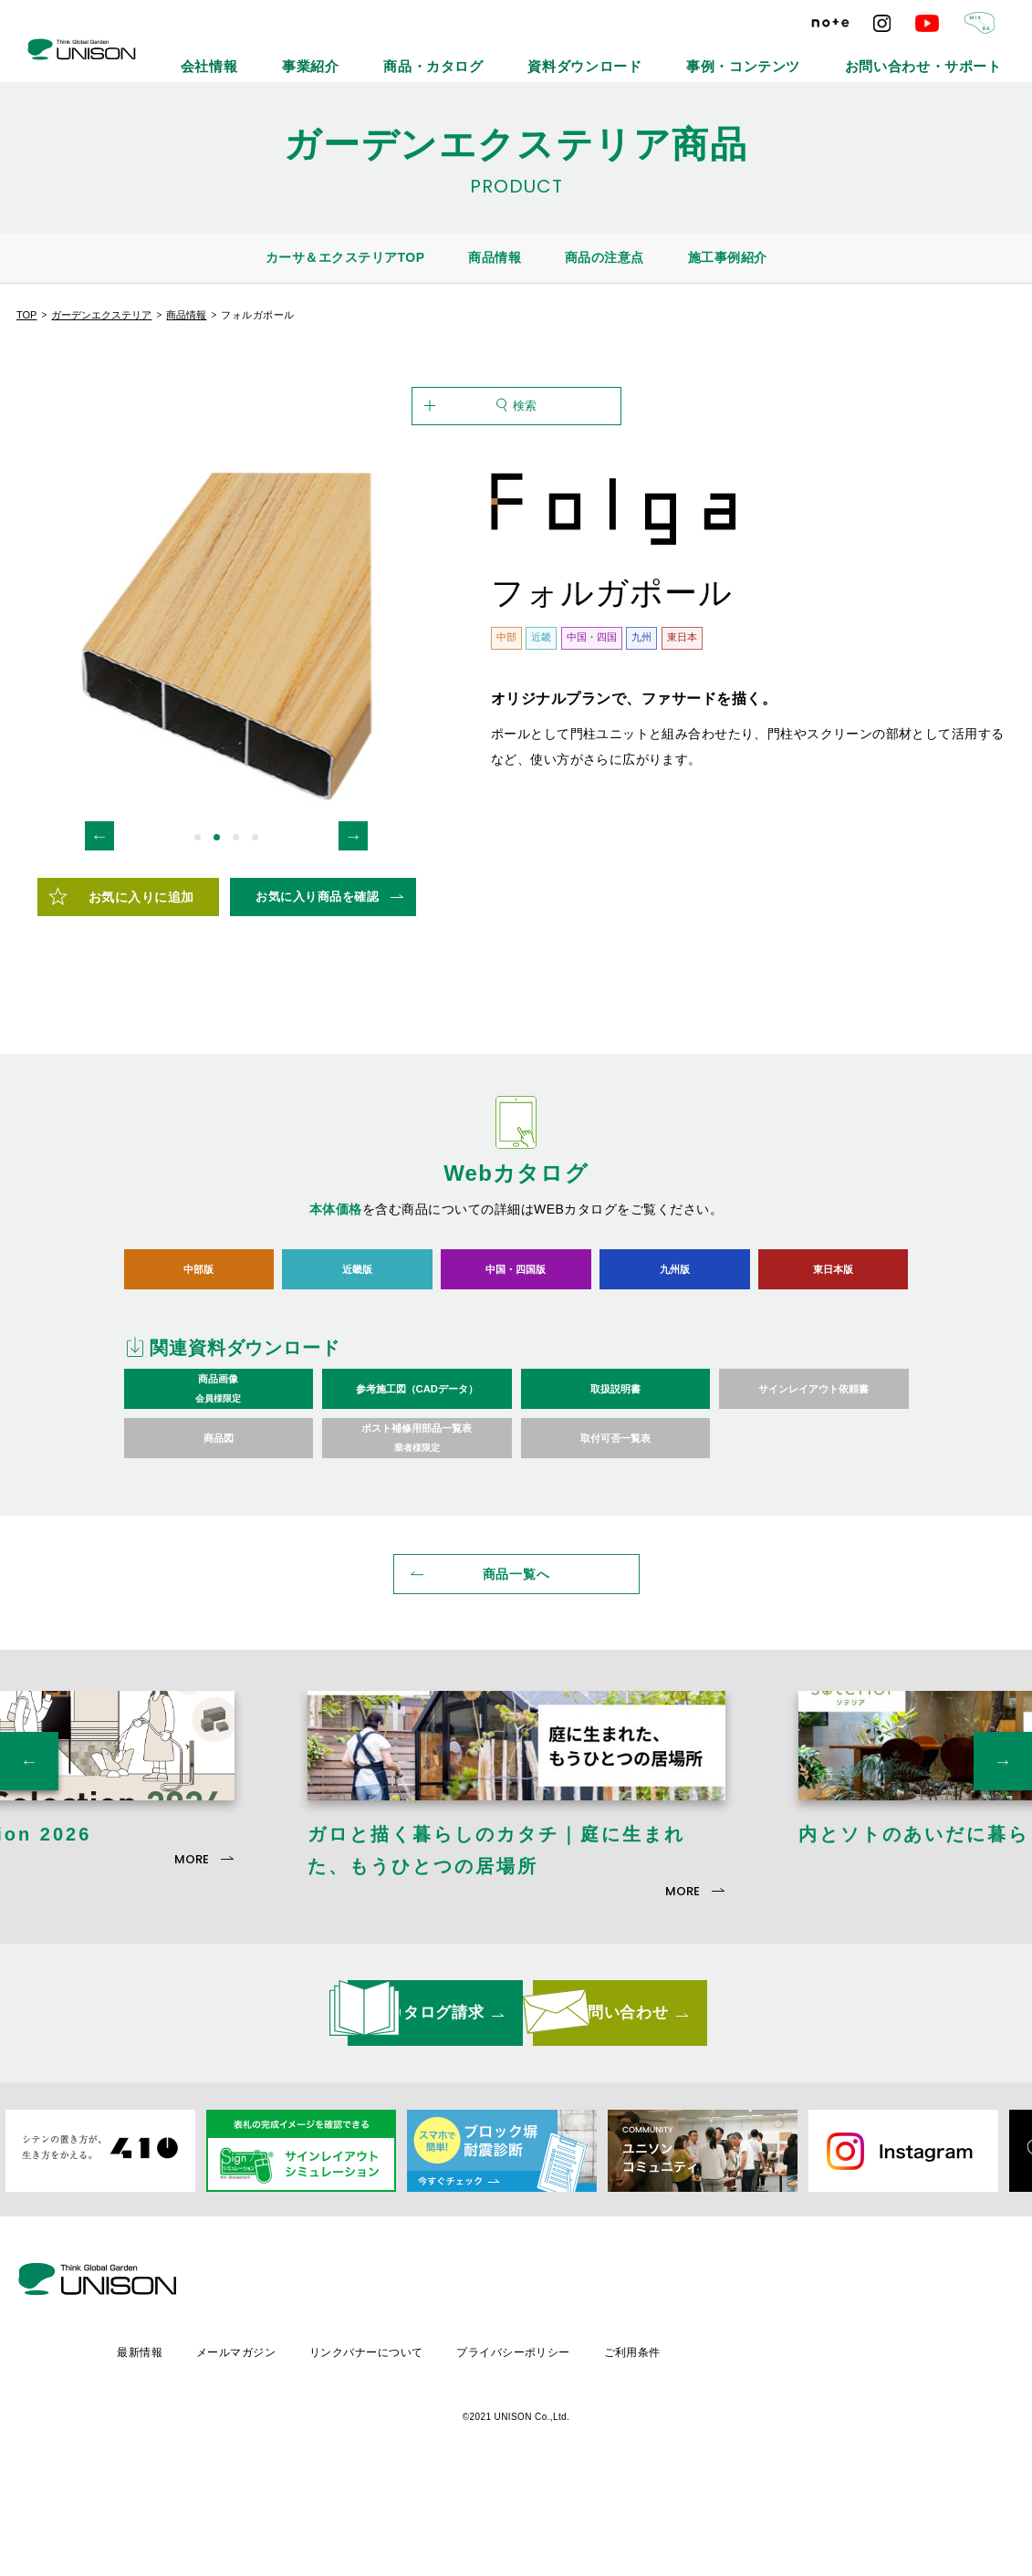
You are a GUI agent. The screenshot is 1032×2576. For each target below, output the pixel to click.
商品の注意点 (604, 257)
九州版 (675, 1358)
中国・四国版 (515, 1358)
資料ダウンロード (688, 54)
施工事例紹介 (727, 257)
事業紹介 (475, 54)
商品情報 (494, 257)
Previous (99, 925)
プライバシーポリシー (671, 2445)
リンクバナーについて (521, 2445)
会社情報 (395, 54)
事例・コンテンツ (810, 54)
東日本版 (833, 1358)
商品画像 (219, 1479)
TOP (26, 314)
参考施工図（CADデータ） (417, 1479)
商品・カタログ (571, 54)
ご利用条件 (793, 2445)
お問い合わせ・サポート (947, 54)
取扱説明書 (615, 1479)
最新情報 (288, 2445)
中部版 (198, 1358)
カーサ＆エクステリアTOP (345, 257)
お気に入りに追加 (141, 986)
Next (353, 925)
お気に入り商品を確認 (317, 986)
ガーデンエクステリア (101, 314)
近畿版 (357, 1358)
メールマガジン (387, 2445)
